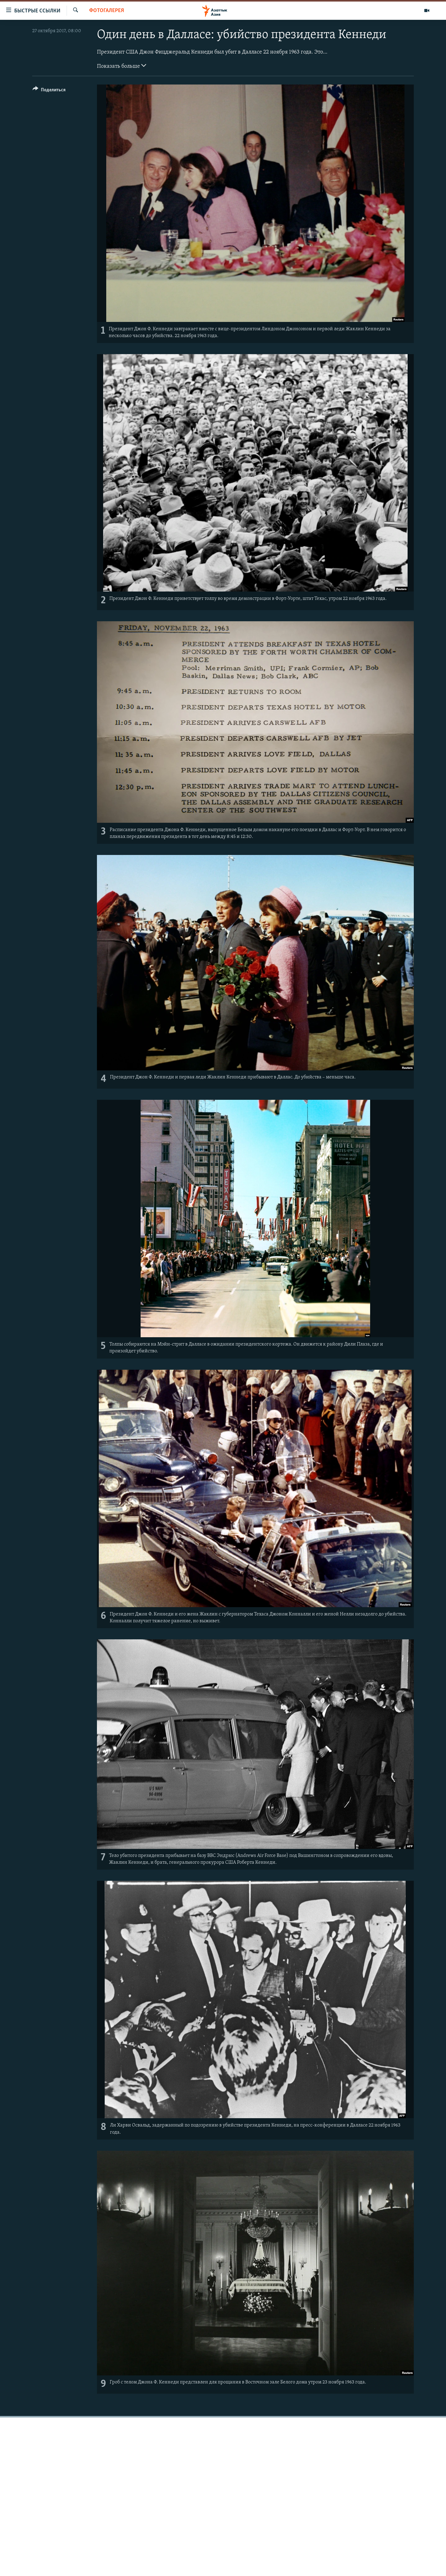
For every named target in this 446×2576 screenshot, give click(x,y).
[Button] (49, 91)
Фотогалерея (106, 11)
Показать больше (121, 65)
